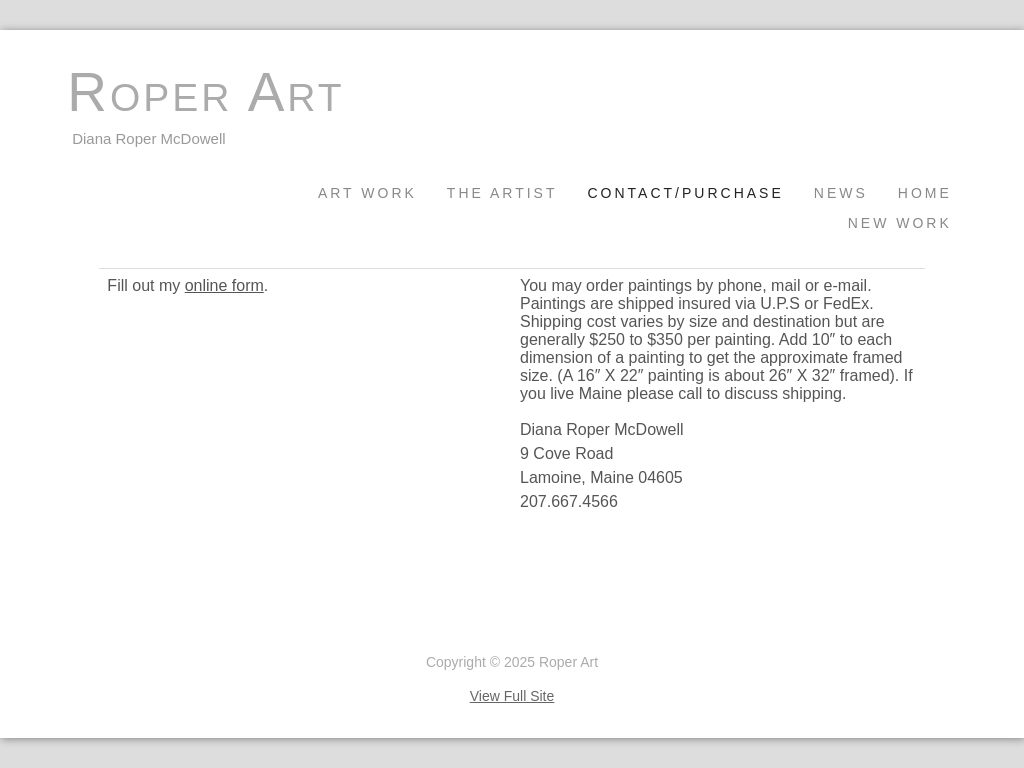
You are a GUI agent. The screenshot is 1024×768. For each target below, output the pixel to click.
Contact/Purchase (685, 193)
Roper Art (205, 92)
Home (925, 193)
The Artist (502, 193)
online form (224, 285)
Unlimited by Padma (129, 628)
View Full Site (512, 696)
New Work (900, 223)
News (841, 193)
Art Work (367, 193)
